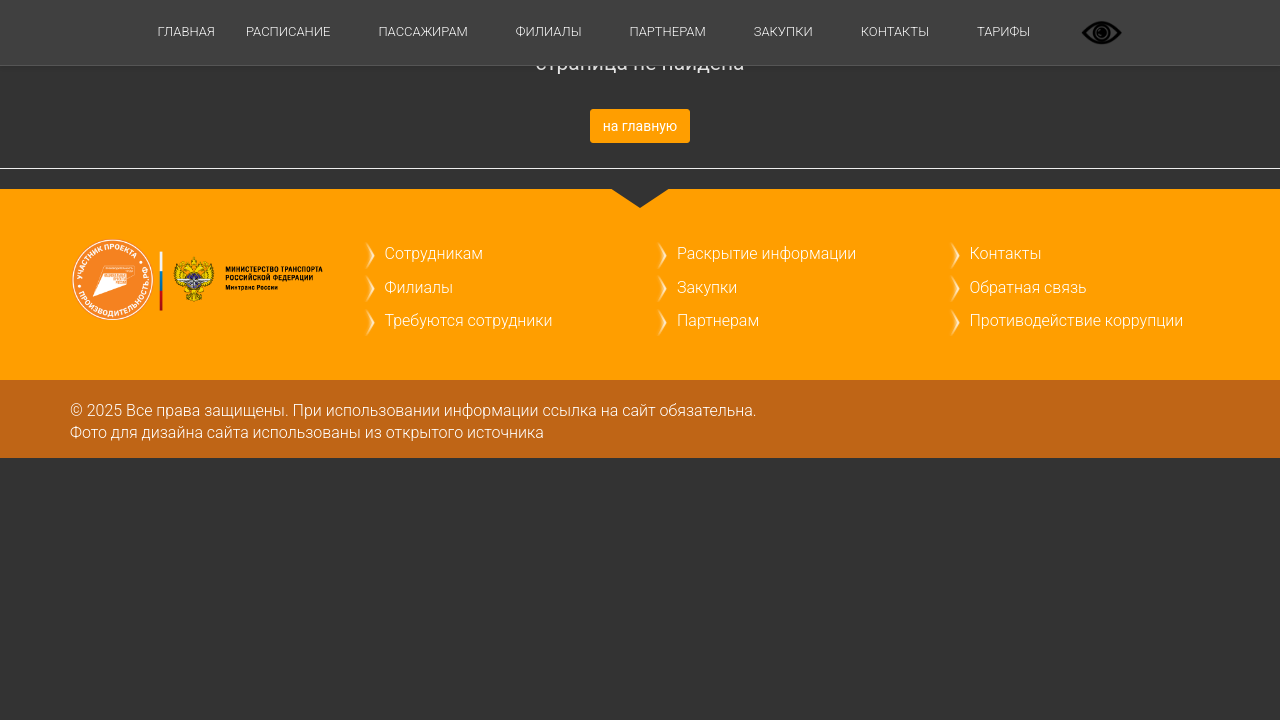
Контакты (895, 31)
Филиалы (549, 31)
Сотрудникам (434, 253)
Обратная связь (1028, 287)
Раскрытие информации (766, 253)
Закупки (783, 31)
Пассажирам (422, 31)
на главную (640, 126)
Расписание (288, 31)
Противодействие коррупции (1077, 320)
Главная (186, 31)
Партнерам (668, 31)
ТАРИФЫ (1003, 31)
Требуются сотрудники (469, 320)
